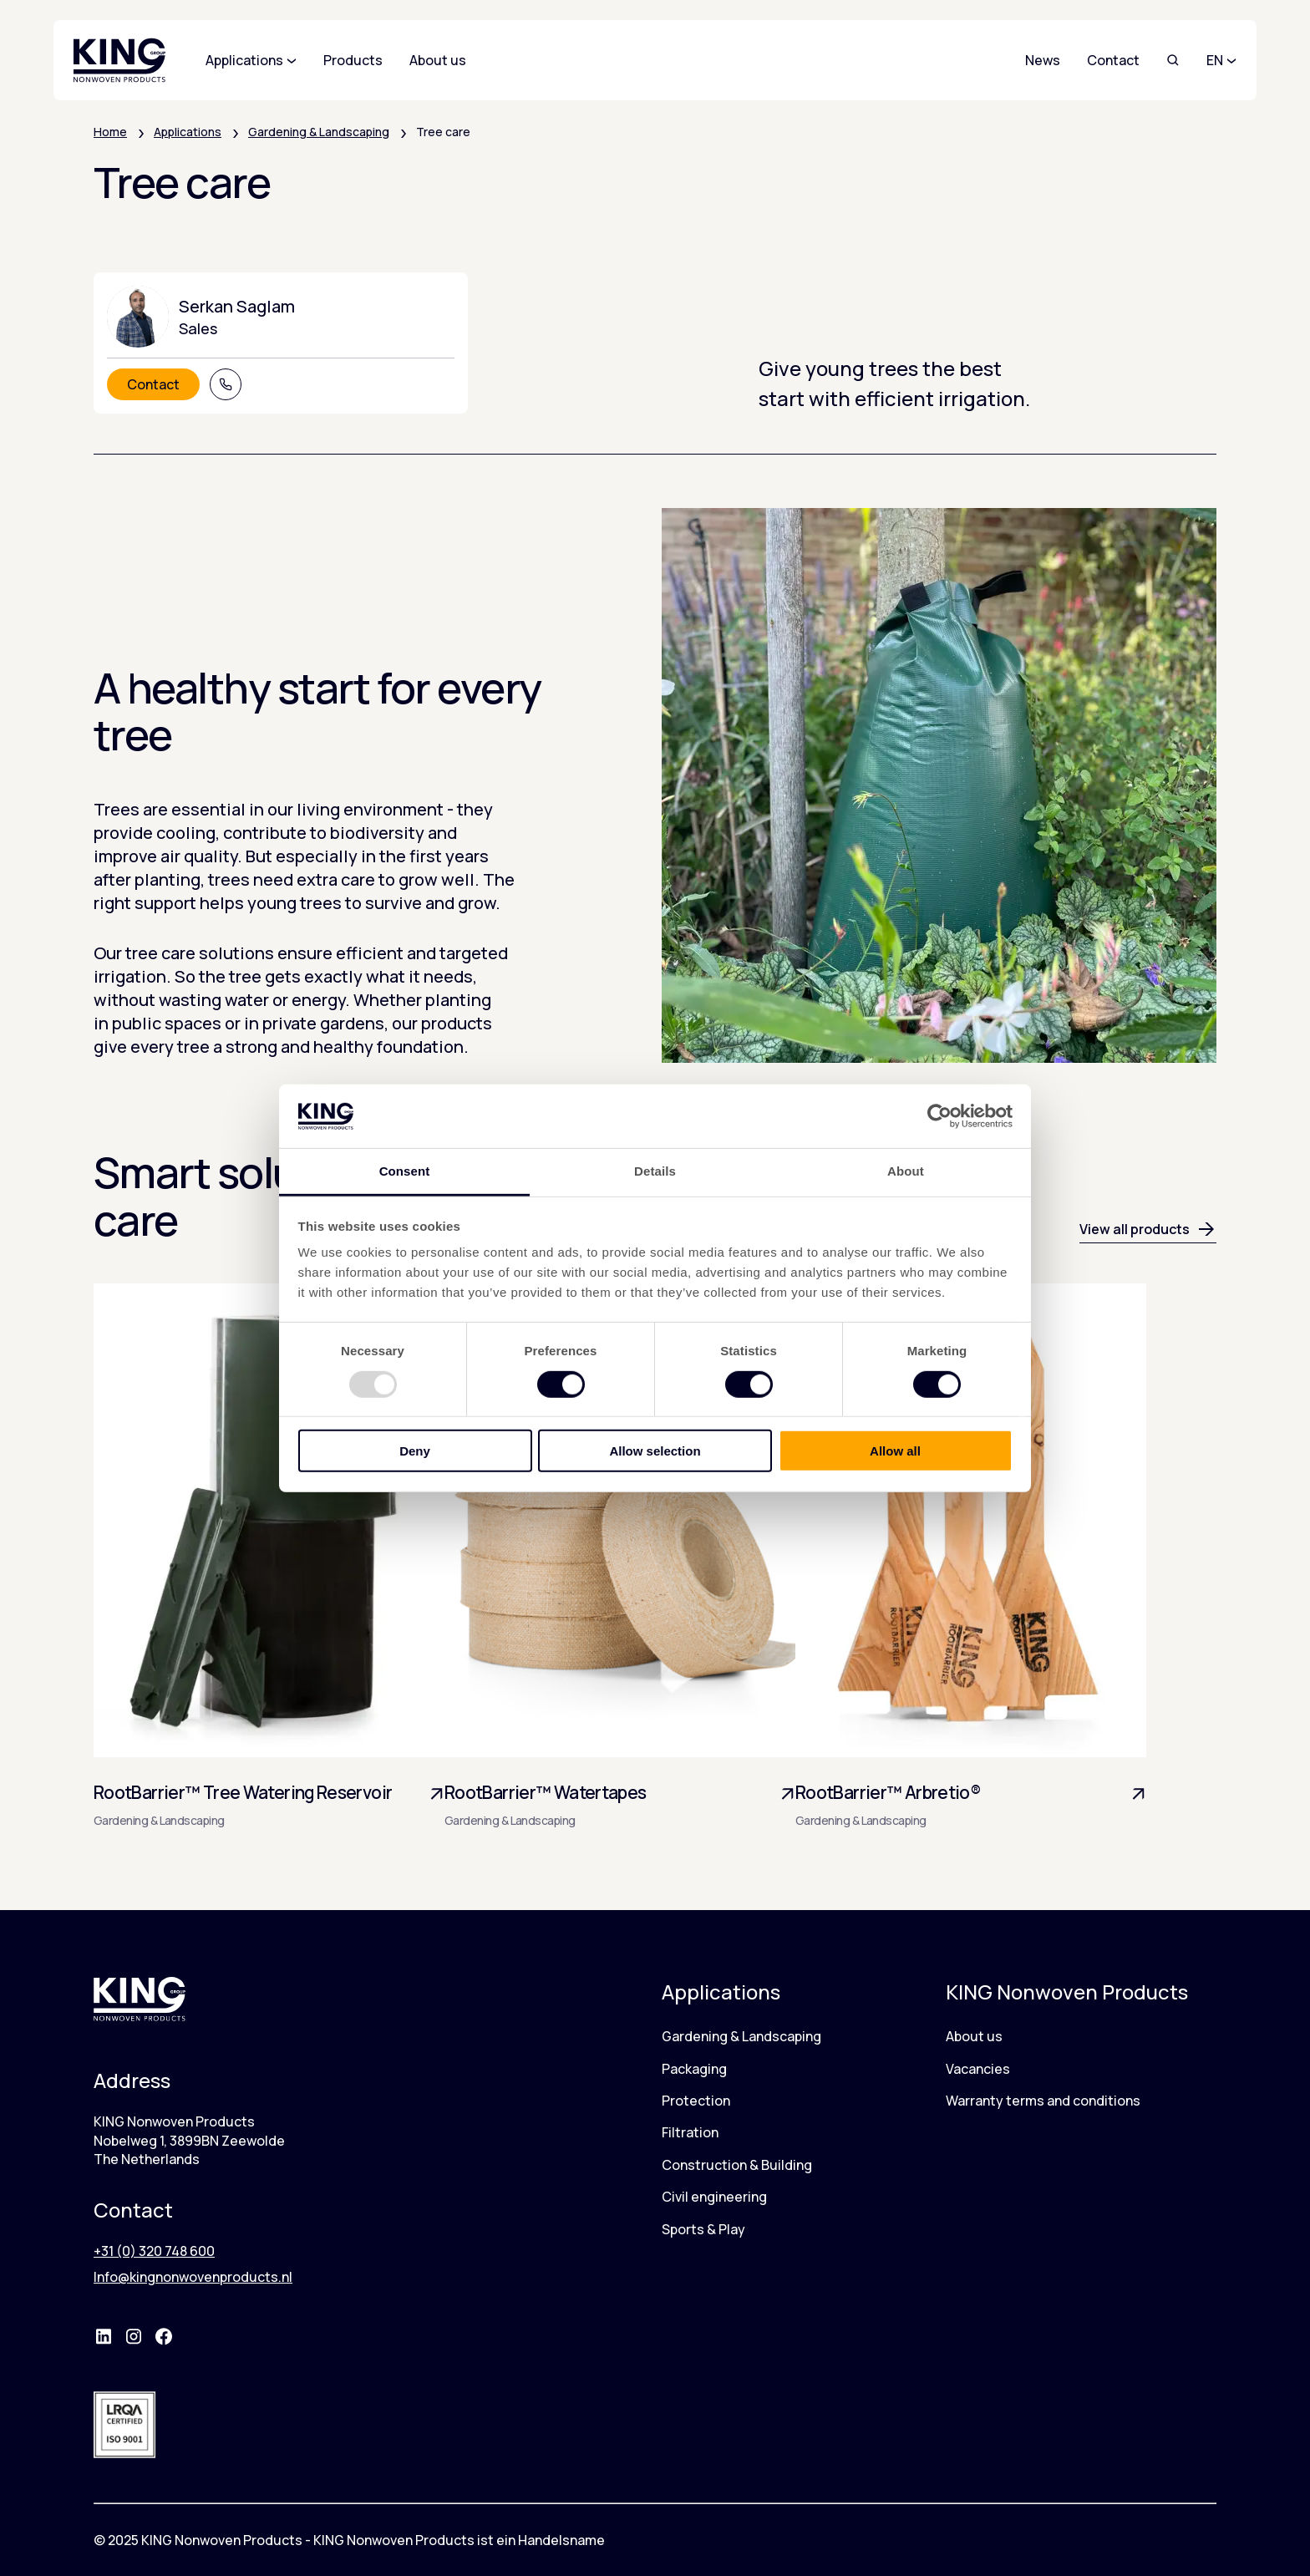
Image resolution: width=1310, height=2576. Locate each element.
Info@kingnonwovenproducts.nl (193, 2277)
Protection (696, 2100)
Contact (1113, 60)
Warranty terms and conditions (1043, 2100)
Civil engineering (714, 2196)
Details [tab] (655, 1171)
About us (974, 2036)
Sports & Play (703, 2229)
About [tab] (905, 1171)
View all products (1147, 1229)
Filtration (690, 2132)
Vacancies (978, 2069)
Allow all (895, 1451)
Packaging (694, 2069)
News (1042, 60)
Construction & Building (737, 2165)
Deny (414, 1451)
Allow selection (654, 1451)
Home (110, 132)
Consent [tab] (404, 1171)
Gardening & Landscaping (318, 132)
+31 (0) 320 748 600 (154, 2251)
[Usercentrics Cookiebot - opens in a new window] (939, 1116)
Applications (187, 132)
